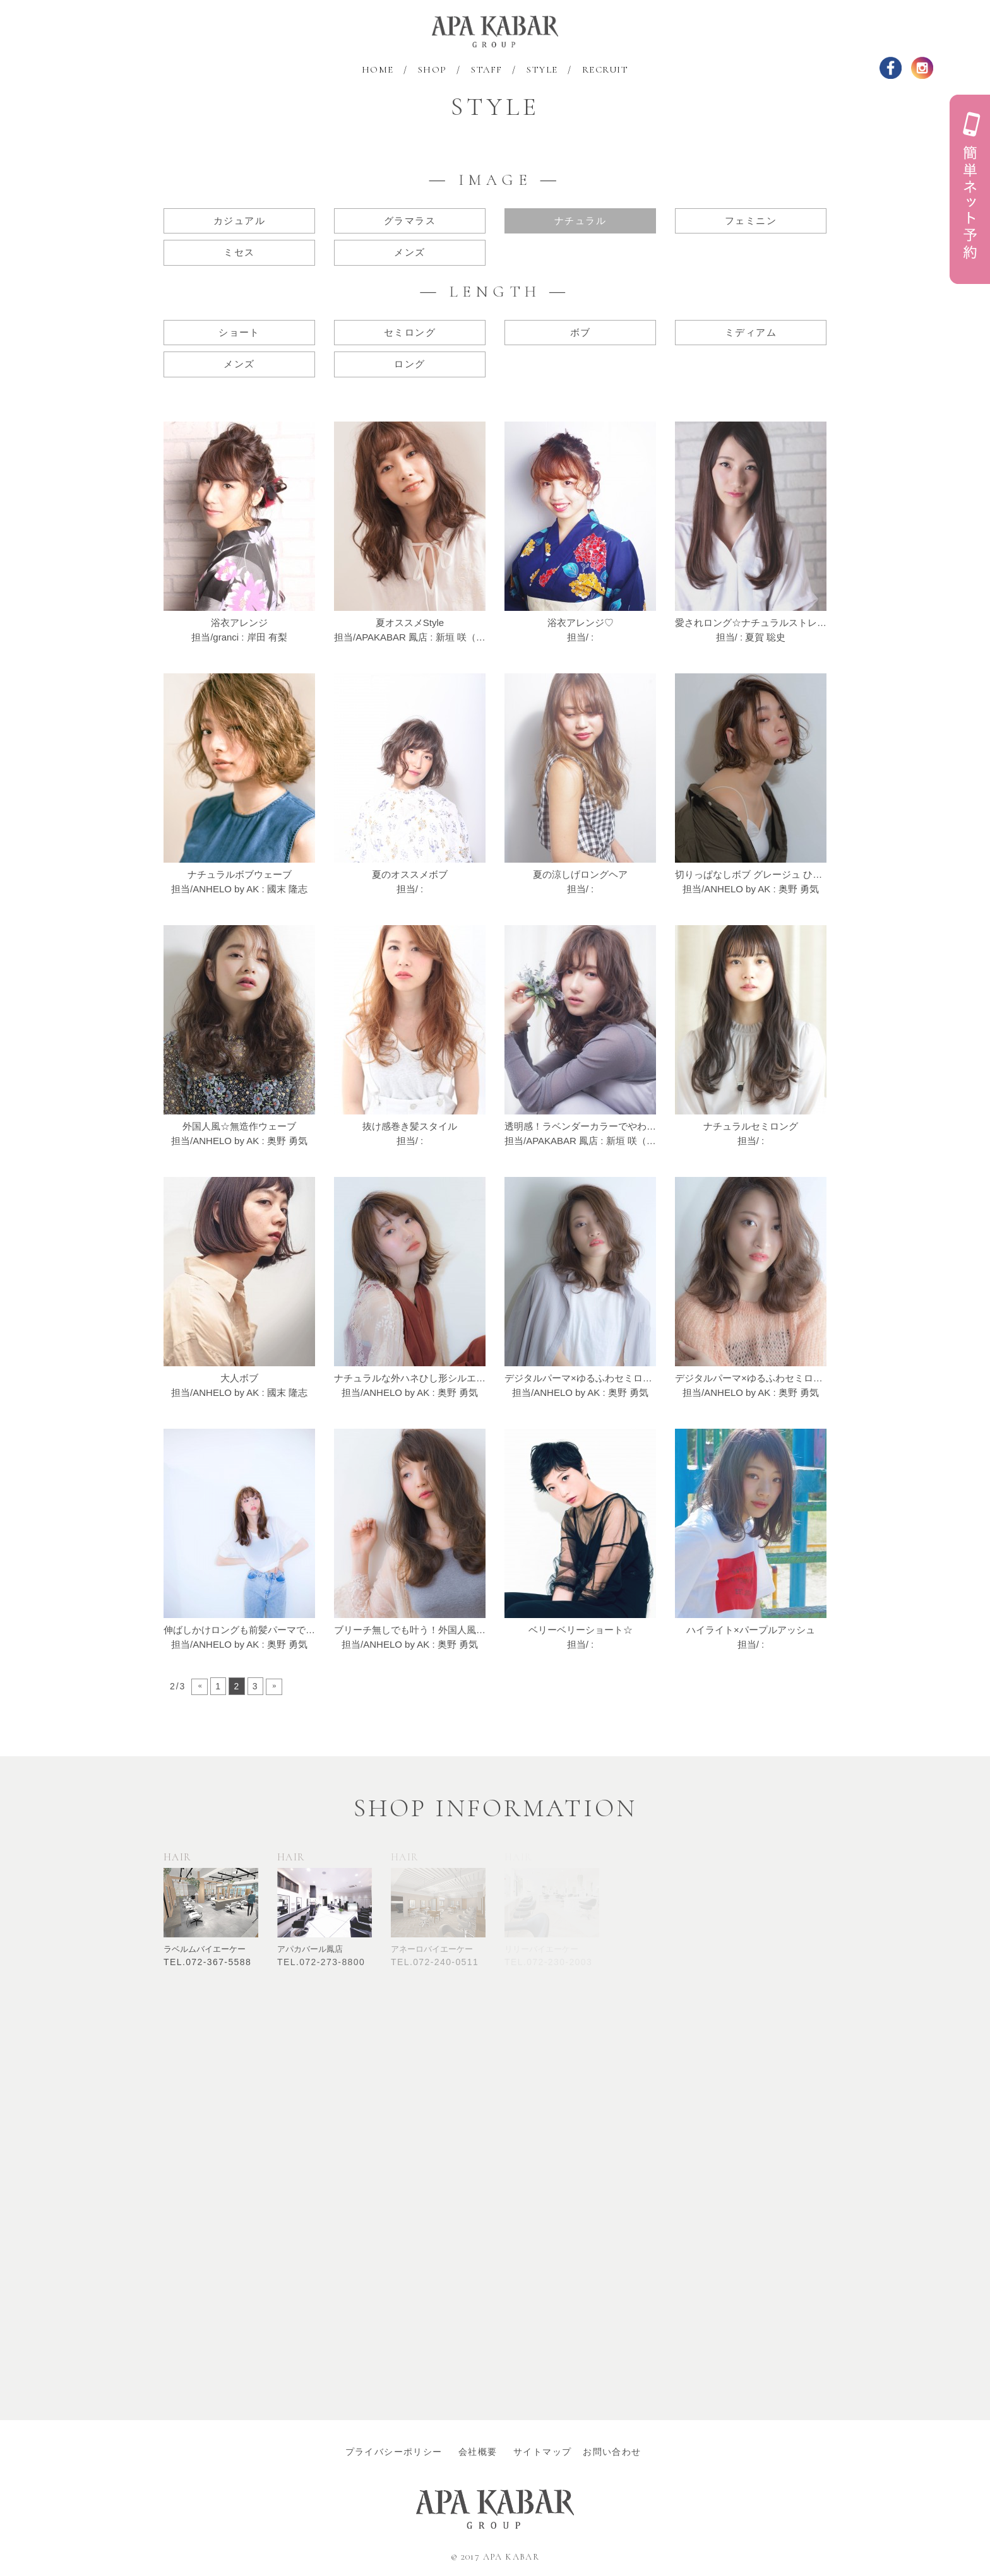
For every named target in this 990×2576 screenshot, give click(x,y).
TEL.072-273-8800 (321, 1962)
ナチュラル (580, 220)
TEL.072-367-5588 (207, 1962)
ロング (409, 363)
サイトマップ (547, 2452)
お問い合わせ (612, 2452)
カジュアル (239, 220)
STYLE (542, 69)
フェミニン (751, 220)
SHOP (432, 69)
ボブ (580, 332)
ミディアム (751, 332)
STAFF (487, 69)
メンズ (409, 252)
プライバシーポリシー (398, 2452)
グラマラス (410, 220)
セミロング (410, 332)
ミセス (239, 252)
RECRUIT (605, 69)
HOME (378, 69)
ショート (239, 332)
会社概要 (482, 2452)
